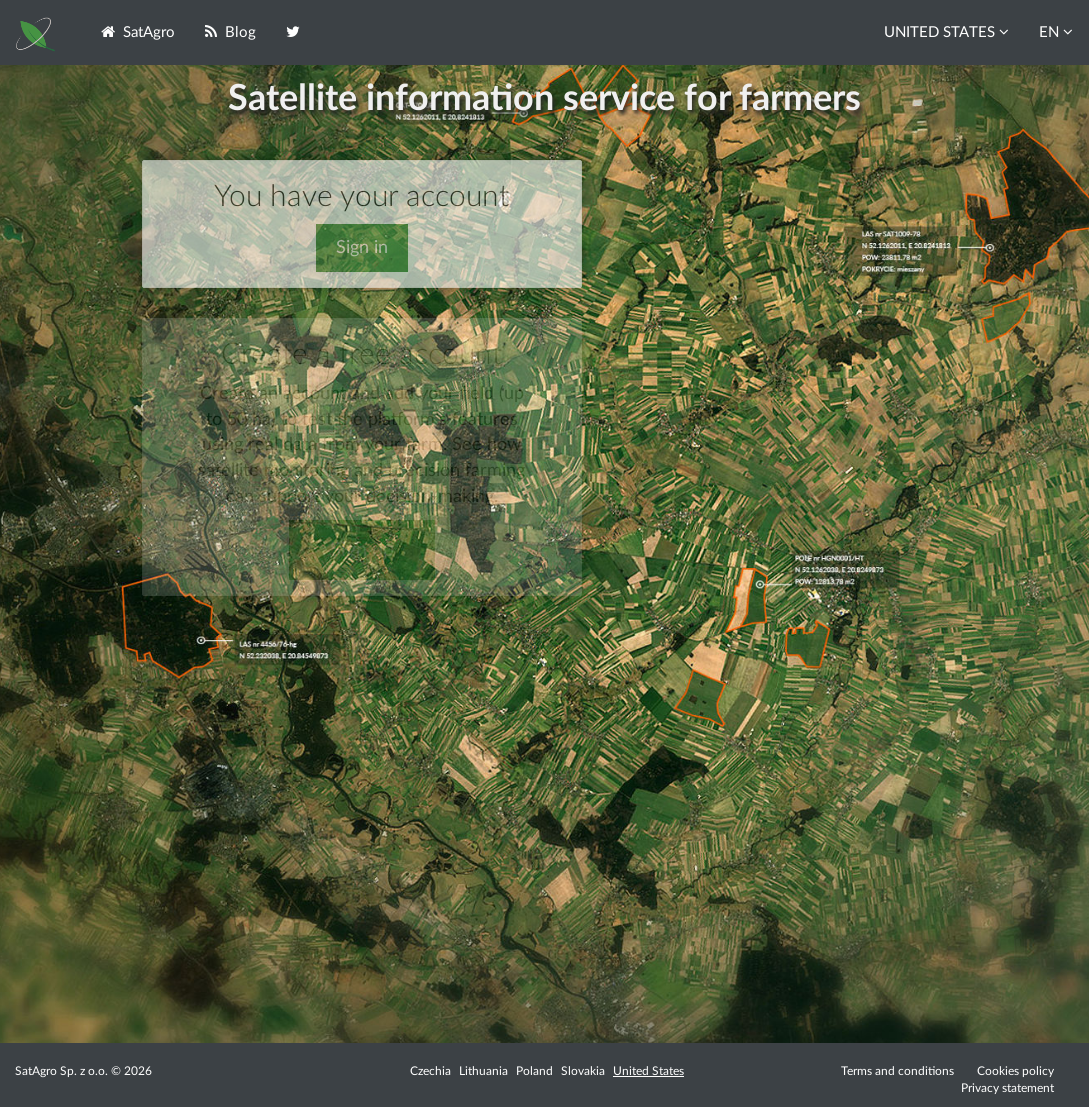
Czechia (430, 1071)
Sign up (362, 550)
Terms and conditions (897, 1071)
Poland (534, 1071)
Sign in (362, 248)
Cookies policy (1015, 1071)
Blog (230, 32)
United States (648, 1071)
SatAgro (138, 32)
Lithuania (483, 1071)
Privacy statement (1007, 1088)
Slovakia (583, 1071)
